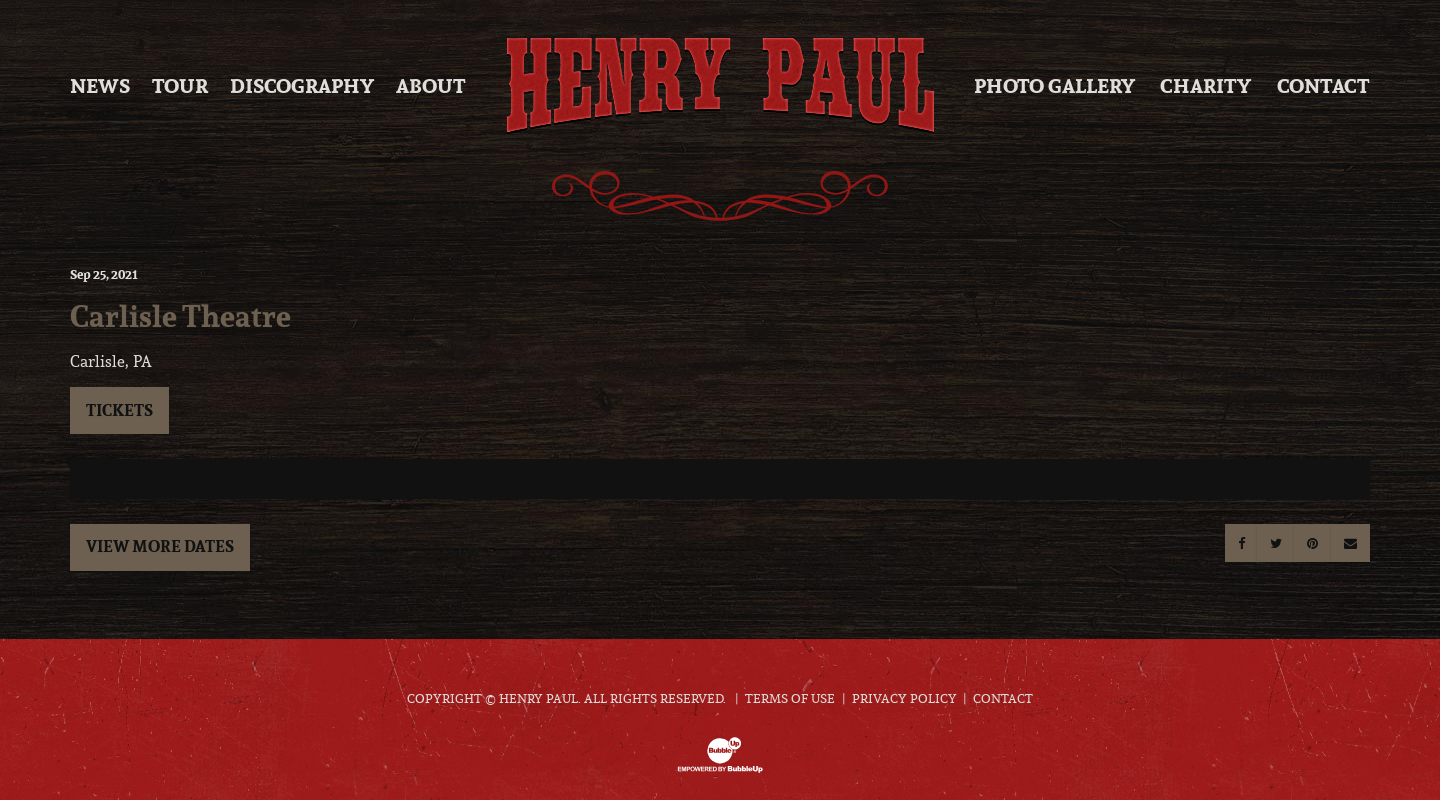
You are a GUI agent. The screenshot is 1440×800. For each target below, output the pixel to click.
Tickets (119, 410)
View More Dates (160, 546)
